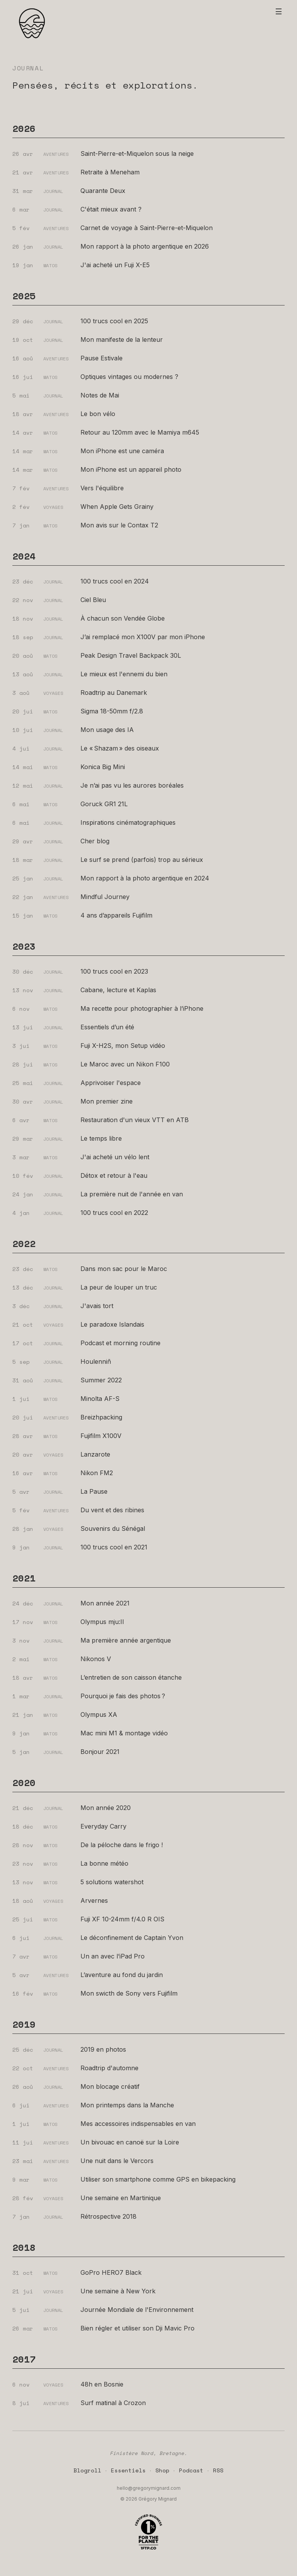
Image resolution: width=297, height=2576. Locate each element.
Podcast (191, 2470)
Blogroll (87, 2470)
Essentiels (128, 2470)
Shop (162, 2470)
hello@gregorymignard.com (149, 2488)
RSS (218, 2470)
